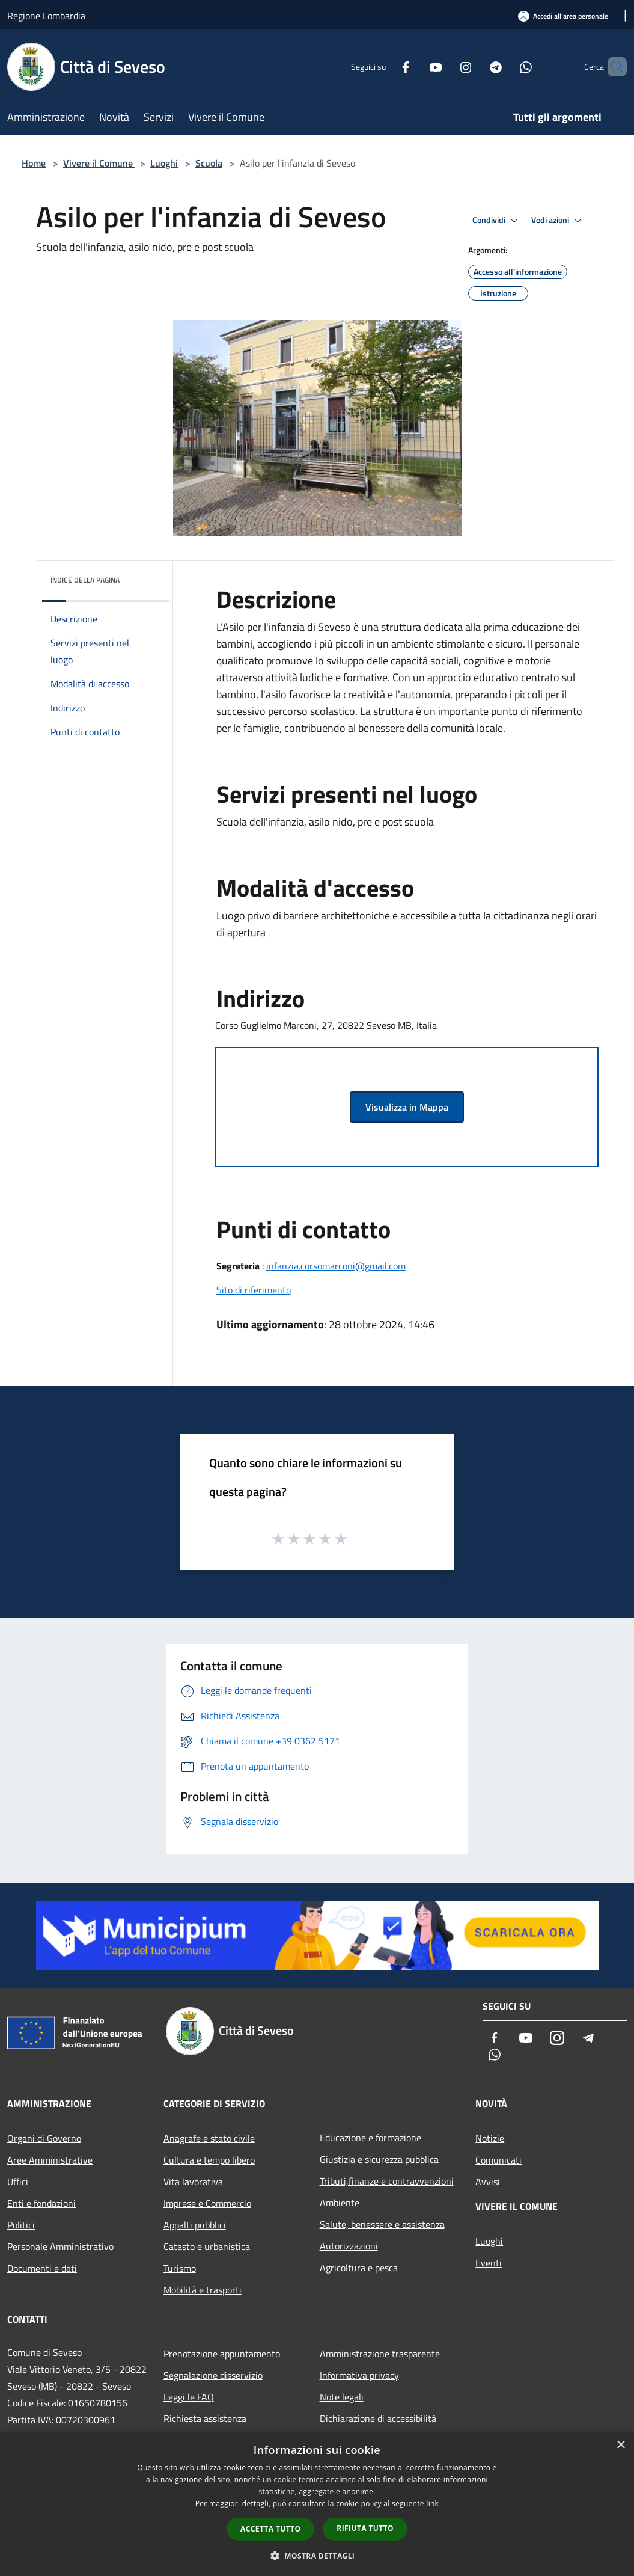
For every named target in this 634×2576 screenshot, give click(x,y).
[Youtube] (415, 66)
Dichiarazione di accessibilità (378, 2418)
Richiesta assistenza (204, 2418)
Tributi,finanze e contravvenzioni (387, 2181)
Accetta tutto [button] (270, 2529)
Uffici (17, 2181)
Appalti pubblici (194, 2225)
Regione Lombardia (46, 15)
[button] (317, 2556)
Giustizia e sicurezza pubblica (379, 2159)
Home (34, 163)
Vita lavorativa (193, 2181)
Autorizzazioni (349, 2246)
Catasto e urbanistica (206, 2246)
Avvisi (487, 2181)
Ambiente (339, 2202)
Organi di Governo (44, 2138)
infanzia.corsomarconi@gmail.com (336, 1266)
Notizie (489, 2138)
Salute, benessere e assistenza (382, 2224)
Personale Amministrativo (60, 2246)
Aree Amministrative (50, 2160)
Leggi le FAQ (188, 2397)
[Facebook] (385, 66)
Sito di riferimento (253, 1290)
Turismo (179, 2268)
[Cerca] (612, 66)
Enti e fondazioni (41, 2203)
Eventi (488, 2263)
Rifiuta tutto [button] (365, 2528)
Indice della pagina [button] (85, 580)
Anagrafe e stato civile (209, 2138)
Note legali (342, 2397)
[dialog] (317, 2504)
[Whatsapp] (505, 66)
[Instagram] (445, 66)
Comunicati (498, 2160)
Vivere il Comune (99, 163)
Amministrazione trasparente (380, 2353)
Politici (21, 2225)
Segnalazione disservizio (213, 2375)
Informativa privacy (359, 2375)
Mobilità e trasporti (202, 2290)
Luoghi (164, 163)
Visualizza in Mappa (406, 1107)
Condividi (497, 220)
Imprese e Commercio (207, 2203)
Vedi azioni (558, 220)
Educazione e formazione (370, 2137)
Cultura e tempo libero (209, 2160)
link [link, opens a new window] (432, 2503)
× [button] (620, 2445)
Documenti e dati (42, 2268)
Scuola (208, 163)
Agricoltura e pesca (359, 2267)
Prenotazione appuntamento (221, 2353)
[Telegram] (475, 66)
